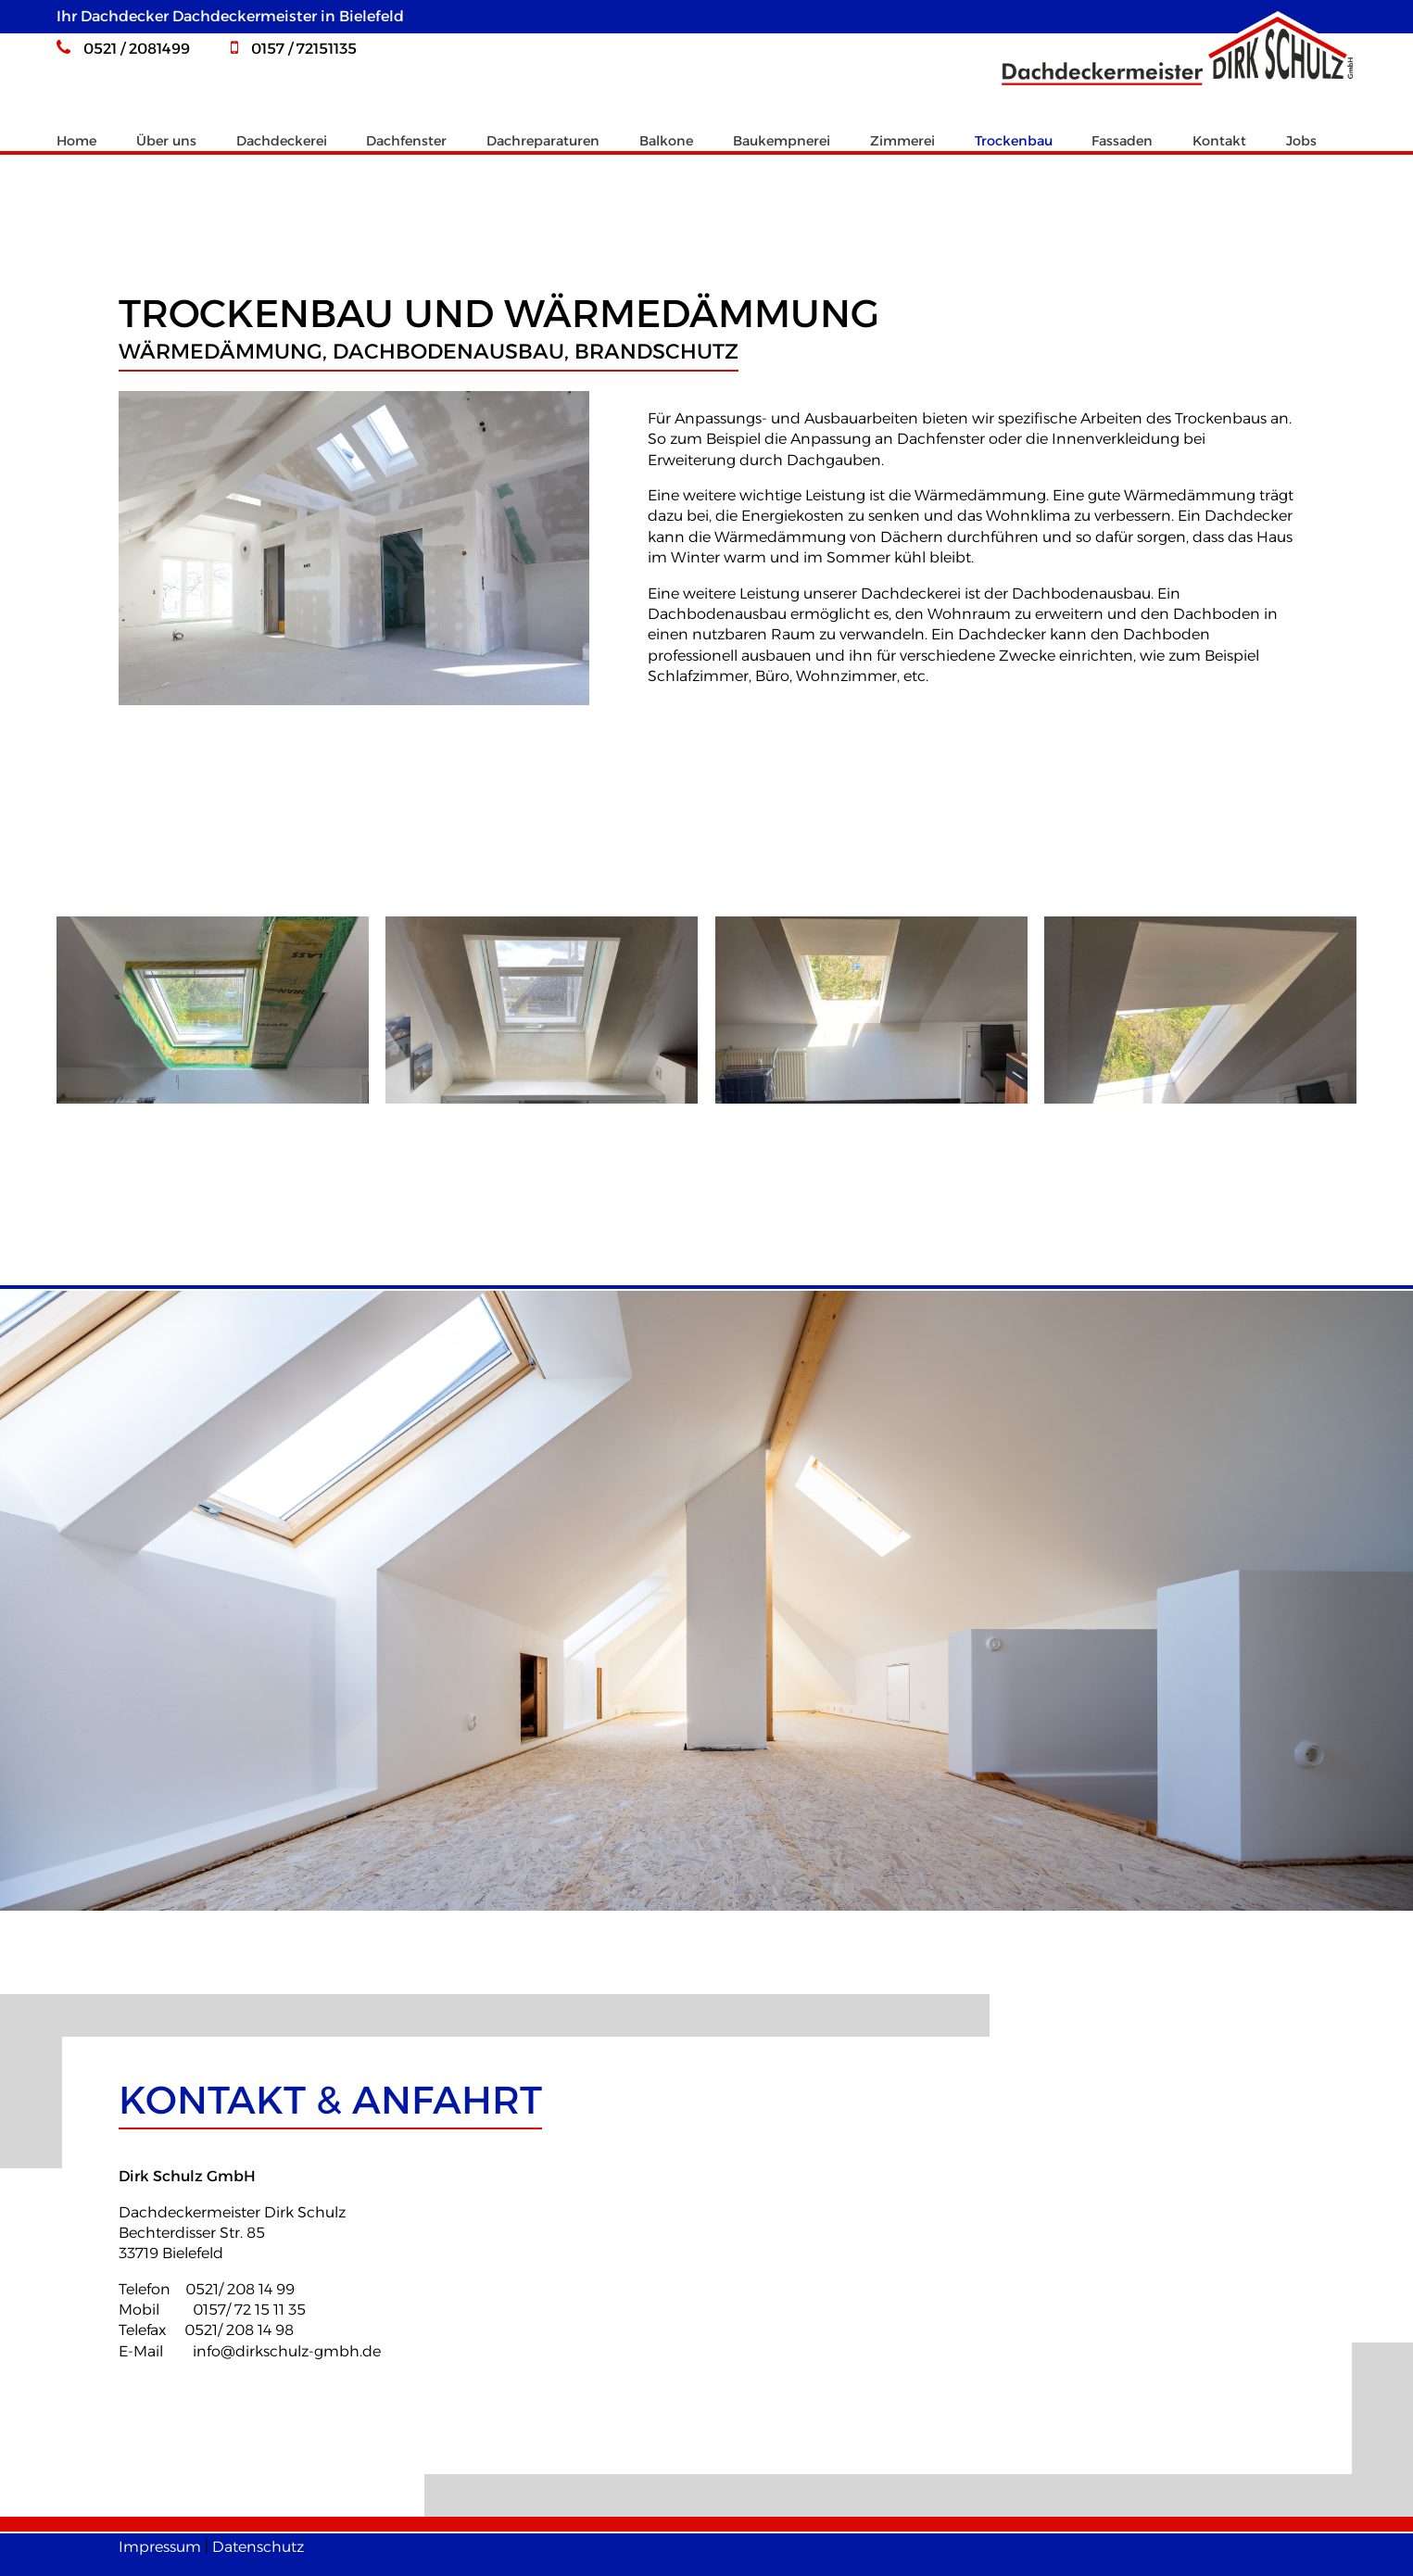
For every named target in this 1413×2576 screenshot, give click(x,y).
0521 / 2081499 (123, 48)
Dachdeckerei (281, 141)
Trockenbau (1014, 141)
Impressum (160, 2547)
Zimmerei (902, 141)
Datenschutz (258, 2547)
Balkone (666, 141)
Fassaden (1122, 141)
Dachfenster (406, 141)
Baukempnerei (781, 141)
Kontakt (1219, 141)
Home (76, 141)
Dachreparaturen (542, 141)
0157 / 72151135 (294, 48)
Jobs (1301, 141)
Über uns (166, 141)
